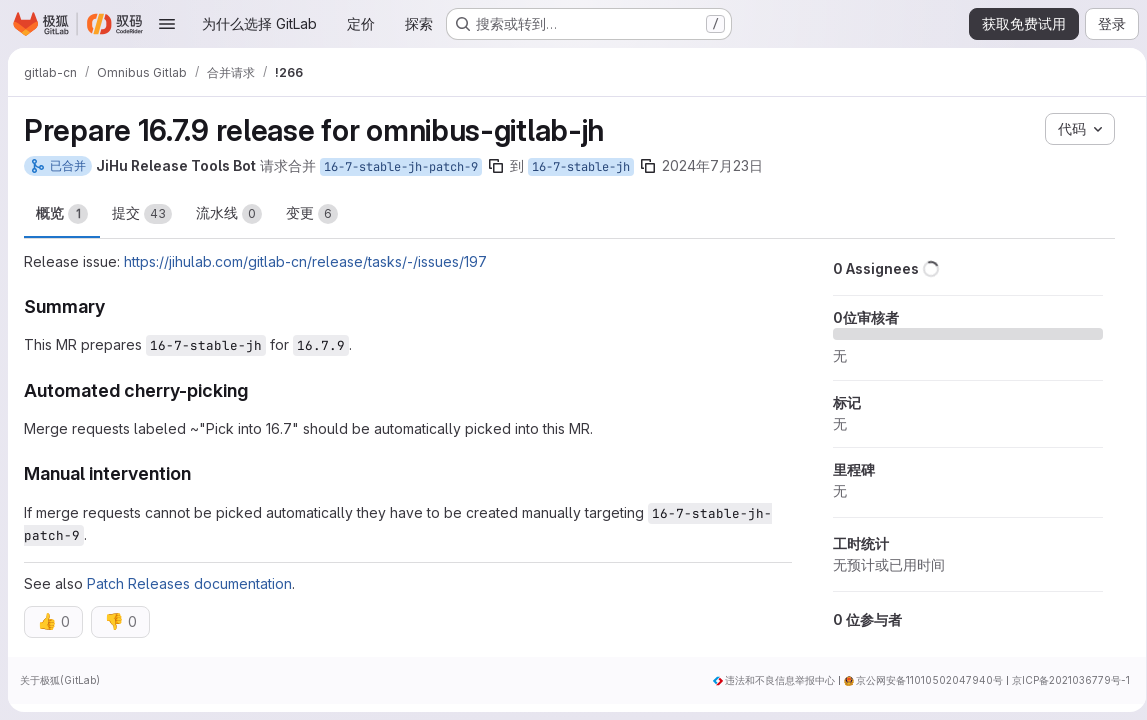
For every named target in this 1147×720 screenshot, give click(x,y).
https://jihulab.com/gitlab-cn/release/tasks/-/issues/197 (305, 261)
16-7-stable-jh (581, 167)
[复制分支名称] (496, 166)
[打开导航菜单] (167, 24)
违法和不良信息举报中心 (773, 680)
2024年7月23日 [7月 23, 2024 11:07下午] (712, 165)
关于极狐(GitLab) (60, 680)
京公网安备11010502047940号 (922, 680)
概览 (62, 214)
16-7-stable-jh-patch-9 (401, 167)
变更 (312, 214)
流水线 (229, 214)
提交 (142, 214)
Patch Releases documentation (189, 583)
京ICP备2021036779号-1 (1064, 680)
